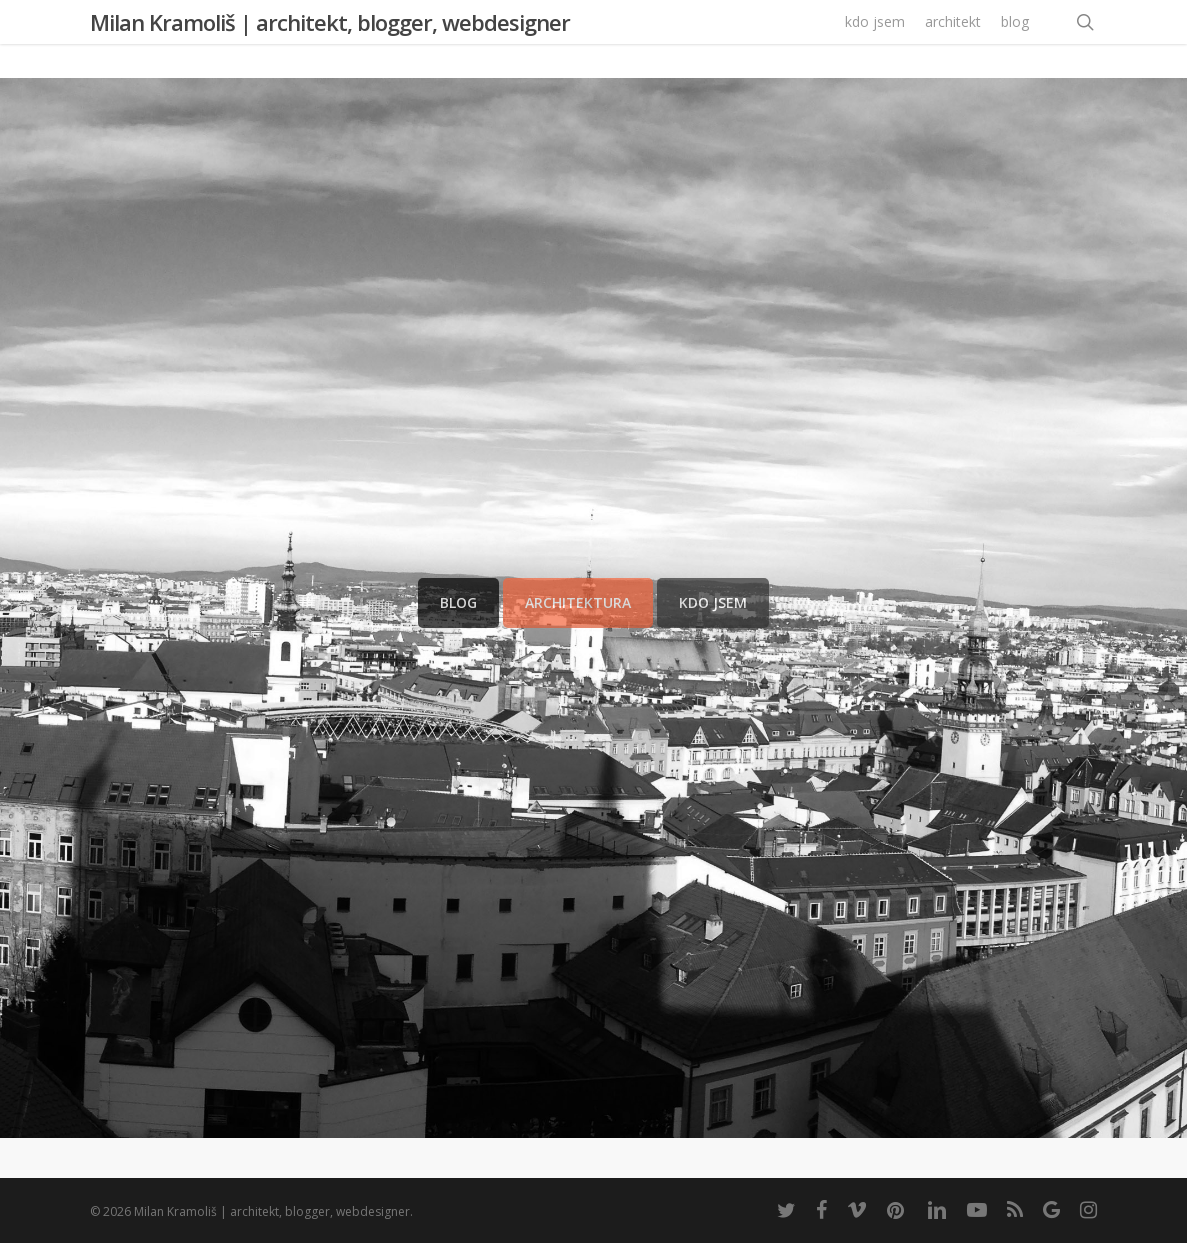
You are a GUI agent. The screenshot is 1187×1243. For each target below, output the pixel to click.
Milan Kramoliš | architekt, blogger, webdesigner (330, 39)
